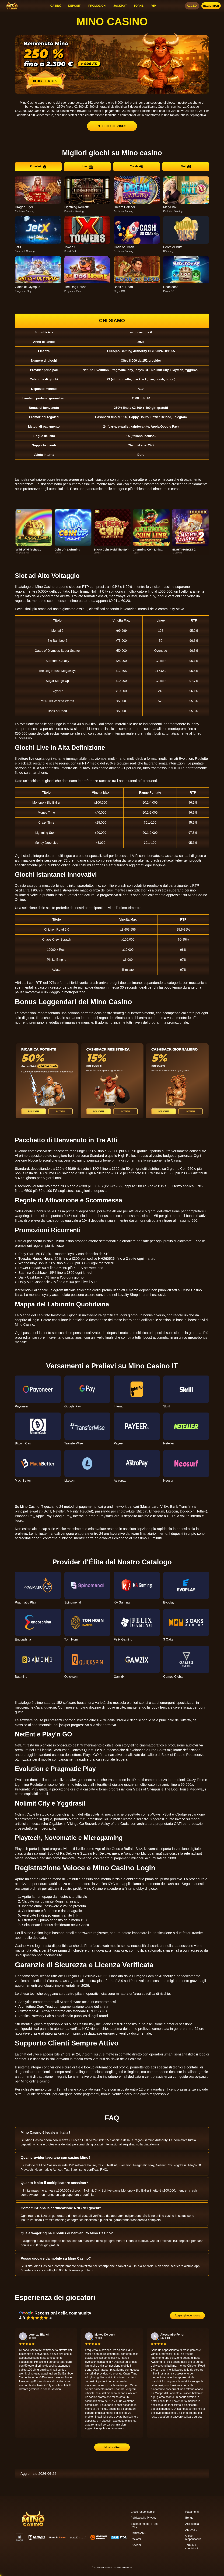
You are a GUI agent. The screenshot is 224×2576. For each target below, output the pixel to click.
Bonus (189, 2517)
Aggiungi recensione (187, 2315)
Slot (185, 167)
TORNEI (139, 5)
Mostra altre (112, 2447)
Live (87, 167)
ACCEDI (192, 5)
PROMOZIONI (97, 5)
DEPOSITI (74, 5)
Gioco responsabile (143, 2511)
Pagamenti (192, 2511)
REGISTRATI (211, 5)
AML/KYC (191, 2529)
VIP (153, 5)
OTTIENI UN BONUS (112, 126)
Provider (136, 2545)
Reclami (136, 2539)
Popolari (38, 167)
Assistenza (192, 2523)
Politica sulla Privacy (143, 2517)
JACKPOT (120, 5)
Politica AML (138, 2532)
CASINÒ (55, 5)
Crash (136, 167)
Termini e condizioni (191, 2547)
